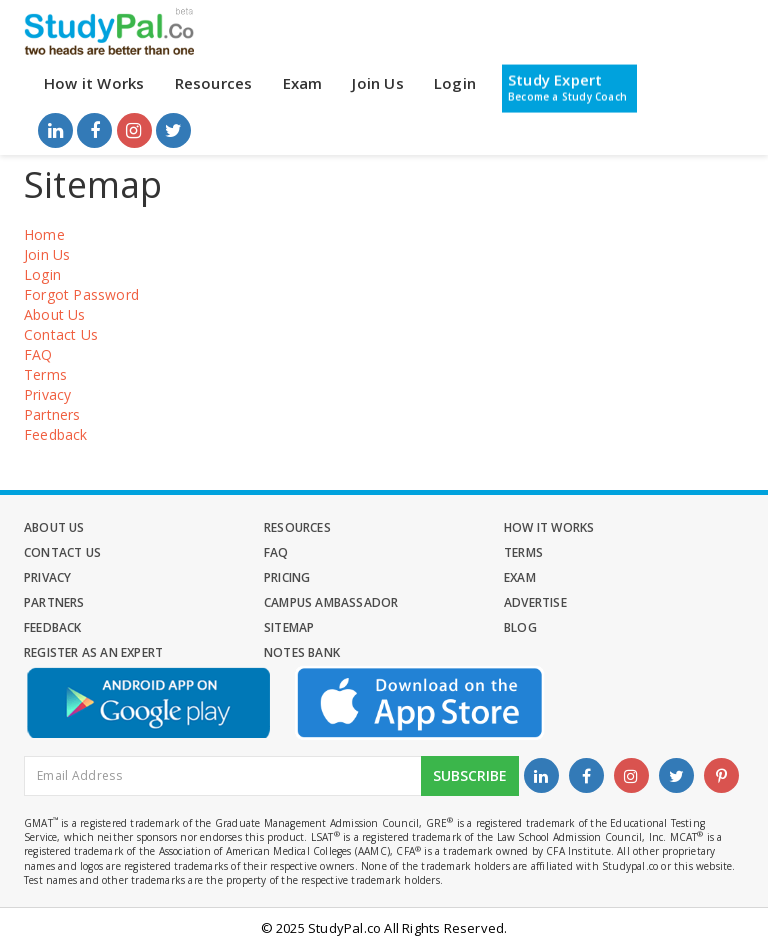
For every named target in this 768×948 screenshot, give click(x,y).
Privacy (47, 394)
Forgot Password (81, 294)
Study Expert (567, 87)
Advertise (535, 602)
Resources (214, 83)
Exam (303, 83)
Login (455, 83)
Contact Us (61, 334)
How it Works (94, 83)
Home (44, 234)
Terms (45, 374)
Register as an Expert (93, 652)
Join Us (377, 83)
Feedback (56, 434)
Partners (52, 414)
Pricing (287, 577)
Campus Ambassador (331, 602)
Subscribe (470, 775)
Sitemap (289, 627)
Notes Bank (302, 652)
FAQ (38, 354)
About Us (55, 314)
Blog (520, 627)
